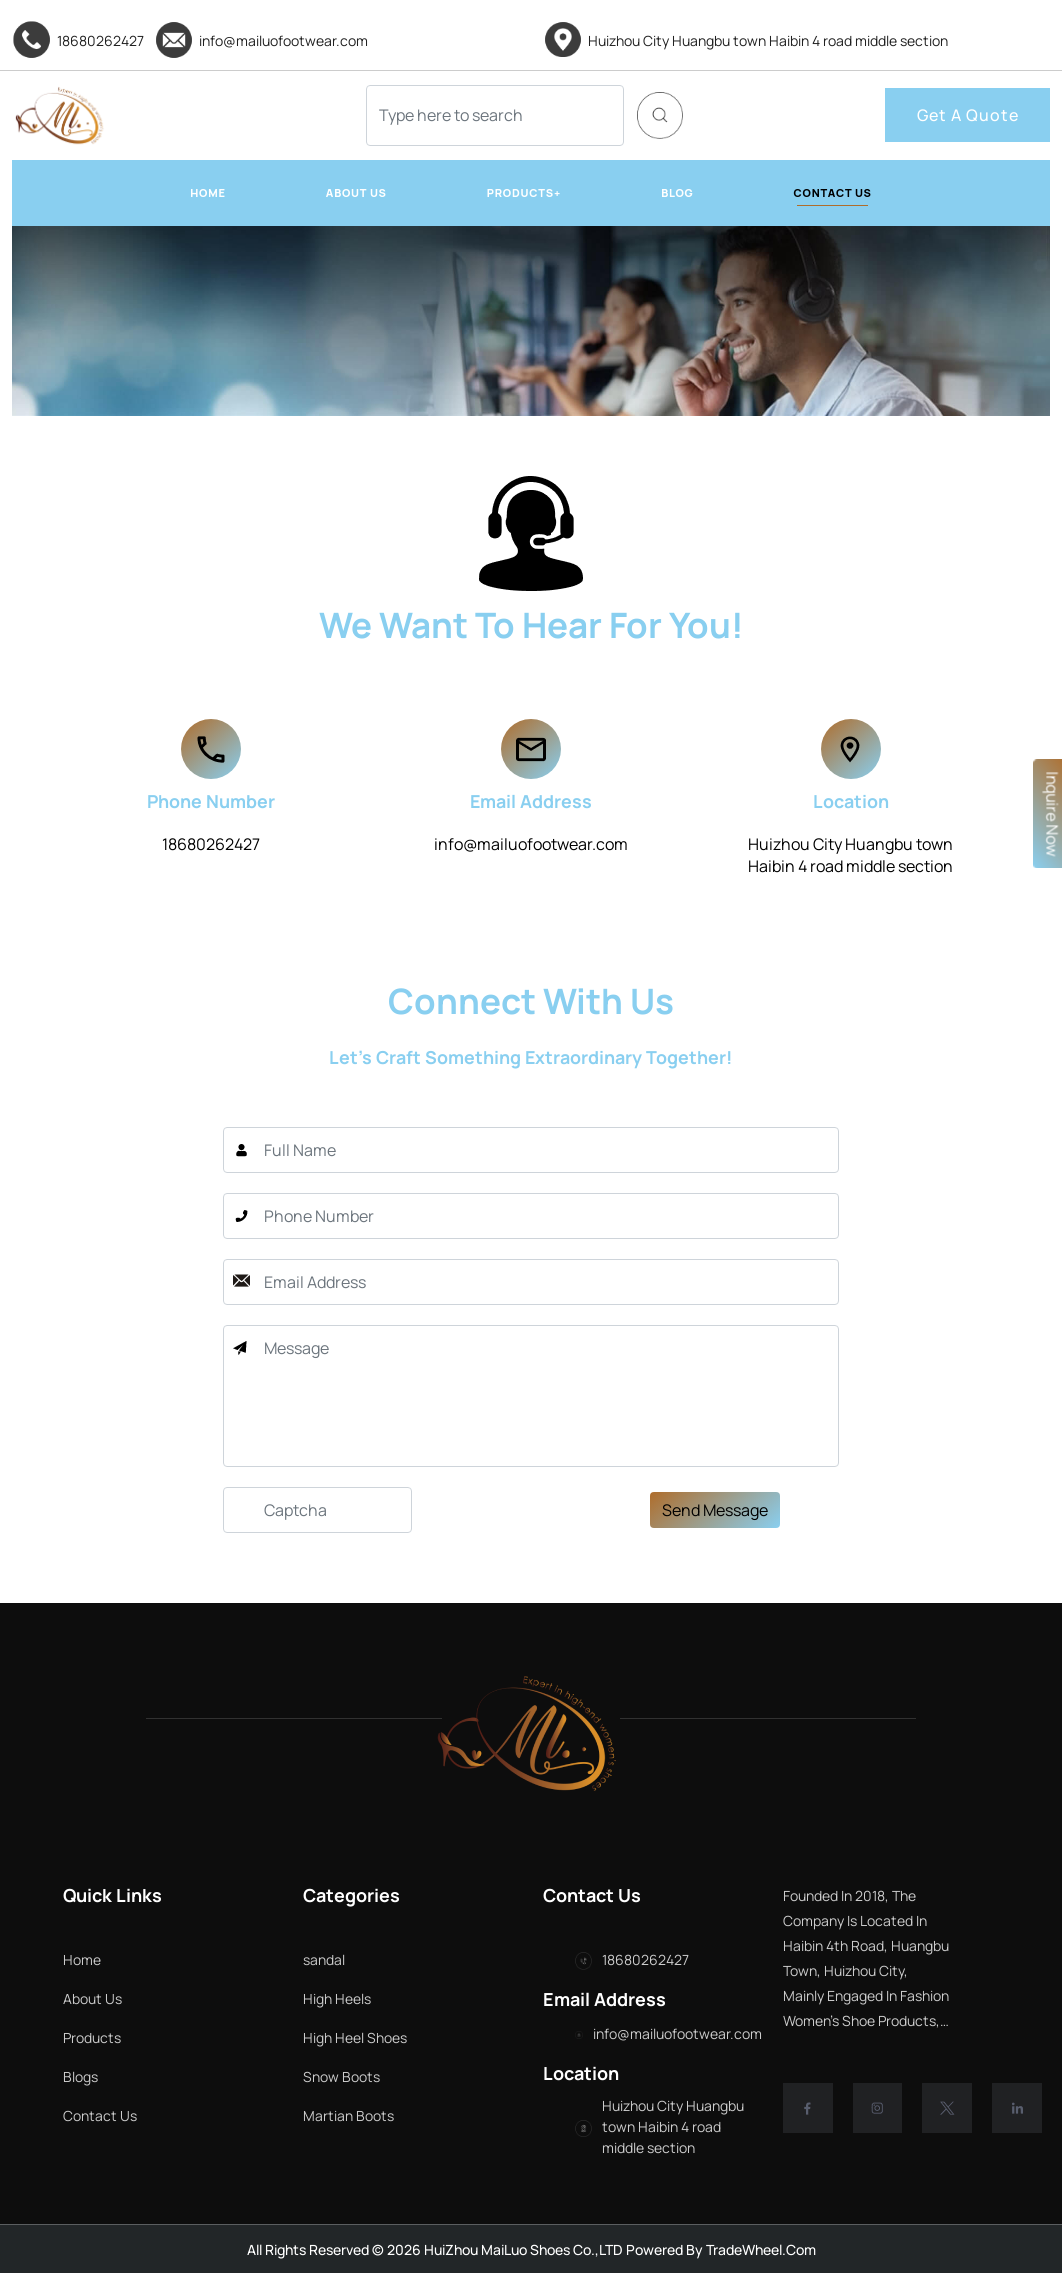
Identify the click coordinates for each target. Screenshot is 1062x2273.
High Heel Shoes (431, 2037)
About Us (92, 1998)
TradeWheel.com (761, 2249)
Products (92, 2037)
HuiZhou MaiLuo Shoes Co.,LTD (522, 2249)
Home (82, 1959)
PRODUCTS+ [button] (524, 192)
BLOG (677, 192)
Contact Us (100, 2115)
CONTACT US (833, 192)
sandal (400, 1959)
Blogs (80, 2076)
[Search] (495, 115)
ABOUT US (356, 192)
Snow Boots (417, 2076)
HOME (208, 192)
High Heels (413, 1998)
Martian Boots (424, 2115)
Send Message (715, 1586)
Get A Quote (968, 115)
